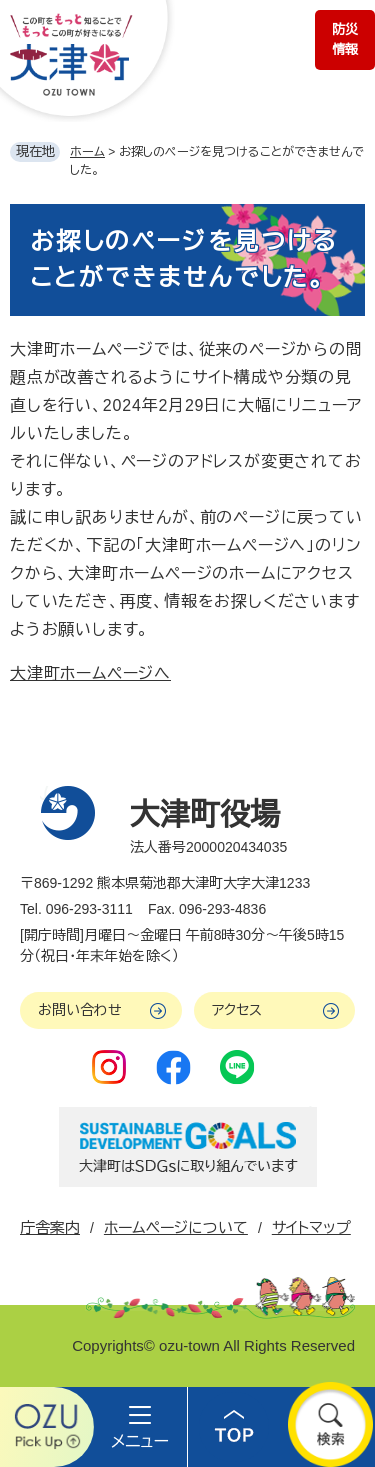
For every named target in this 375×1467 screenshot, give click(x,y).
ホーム (87, 152)
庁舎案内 (50, 1227)
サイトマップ (311, 1227)
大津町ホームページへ (90, 673)
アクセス (237, 1010)
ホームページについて (176, 1227)
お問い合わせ (80, 1010)
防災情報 (345, 39)
